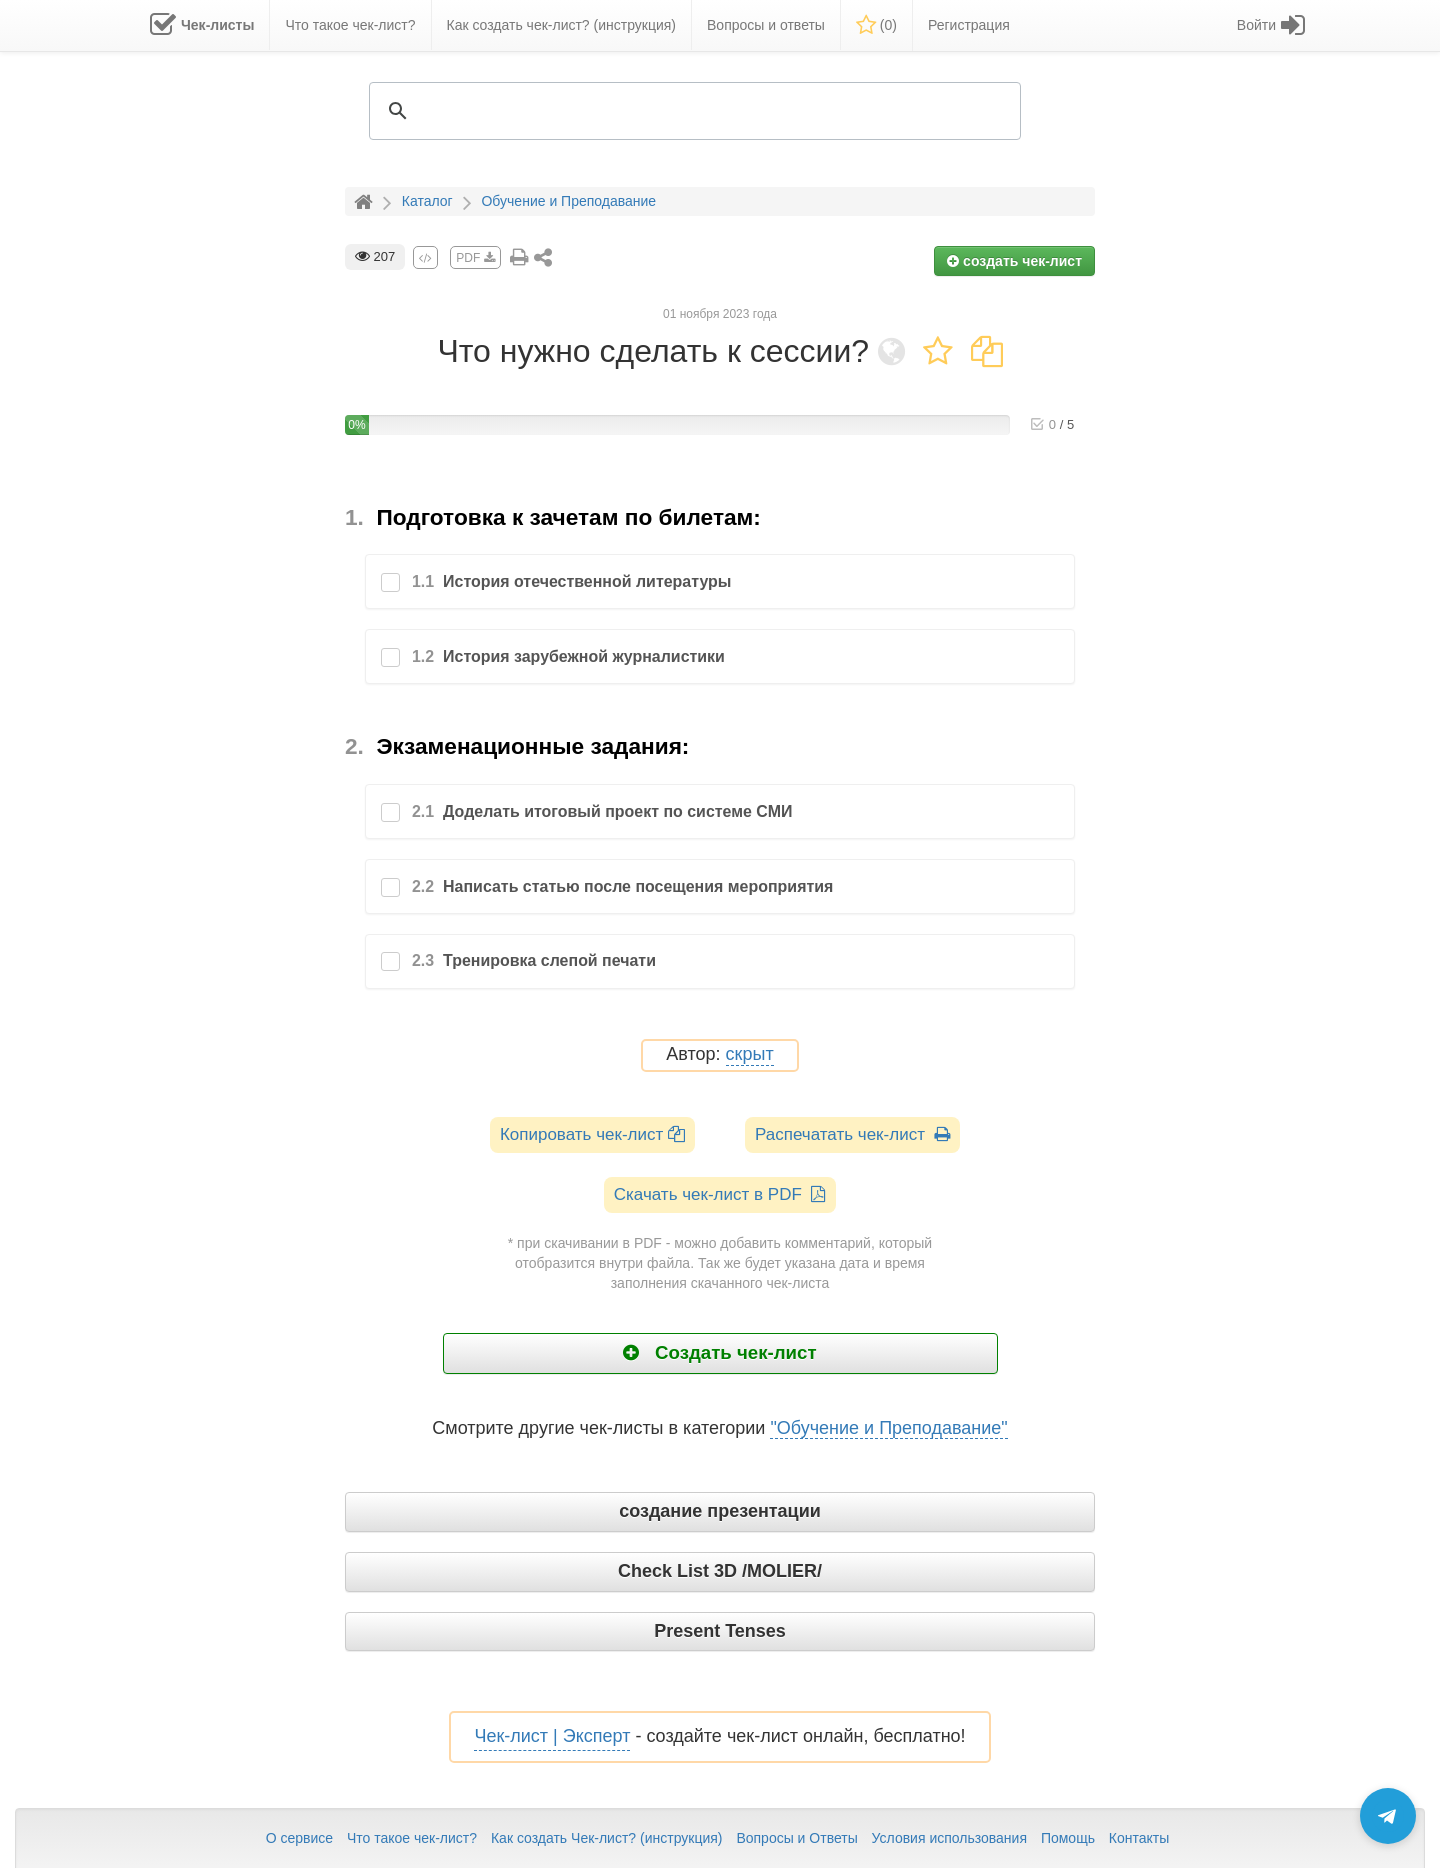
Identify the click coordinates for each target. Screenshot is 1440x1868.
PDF (475, 258)
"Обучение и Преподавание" (888, 1428)
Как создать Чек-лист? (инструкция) (607, 1838)
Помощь (1068, 1838)
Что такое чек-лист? (412, 1838)
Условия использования (949, 1838)
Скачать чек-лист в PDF (720, 1194)
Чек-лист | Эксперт (552, 1736)
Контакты (1139, 1838)
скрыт (750, 1054)
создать (1014, 261)
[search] (692, 111)
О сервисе (299, 1838)
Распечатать (852, 1134)
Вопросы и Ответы (796, 1838)
